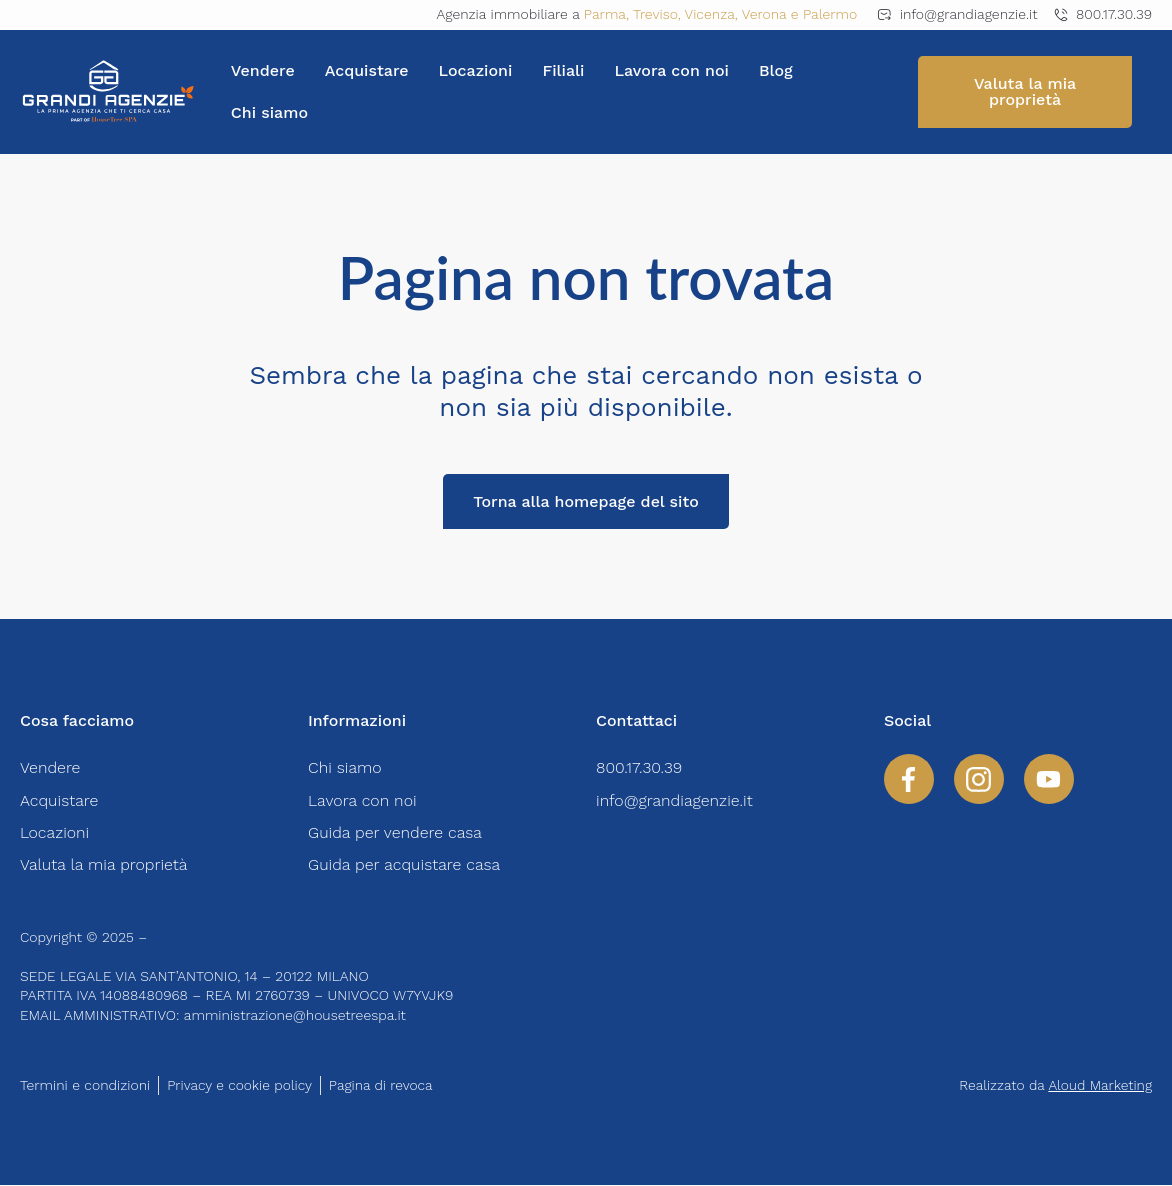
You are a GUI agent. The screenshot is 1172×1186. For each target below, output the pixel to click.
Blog (776, 70)
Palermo (830, 14)
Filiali (563, 70)
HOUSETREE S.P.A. (212, 937)
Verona (764, 14)
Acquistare (367, 70)
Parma (605, 14)
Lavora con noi (671, 70)
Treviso (655, 14)
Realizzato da (1054, 1085)
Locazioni (476, 70)
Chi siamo (269, 112)
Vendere (263, 70)
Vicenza (710, 14)
